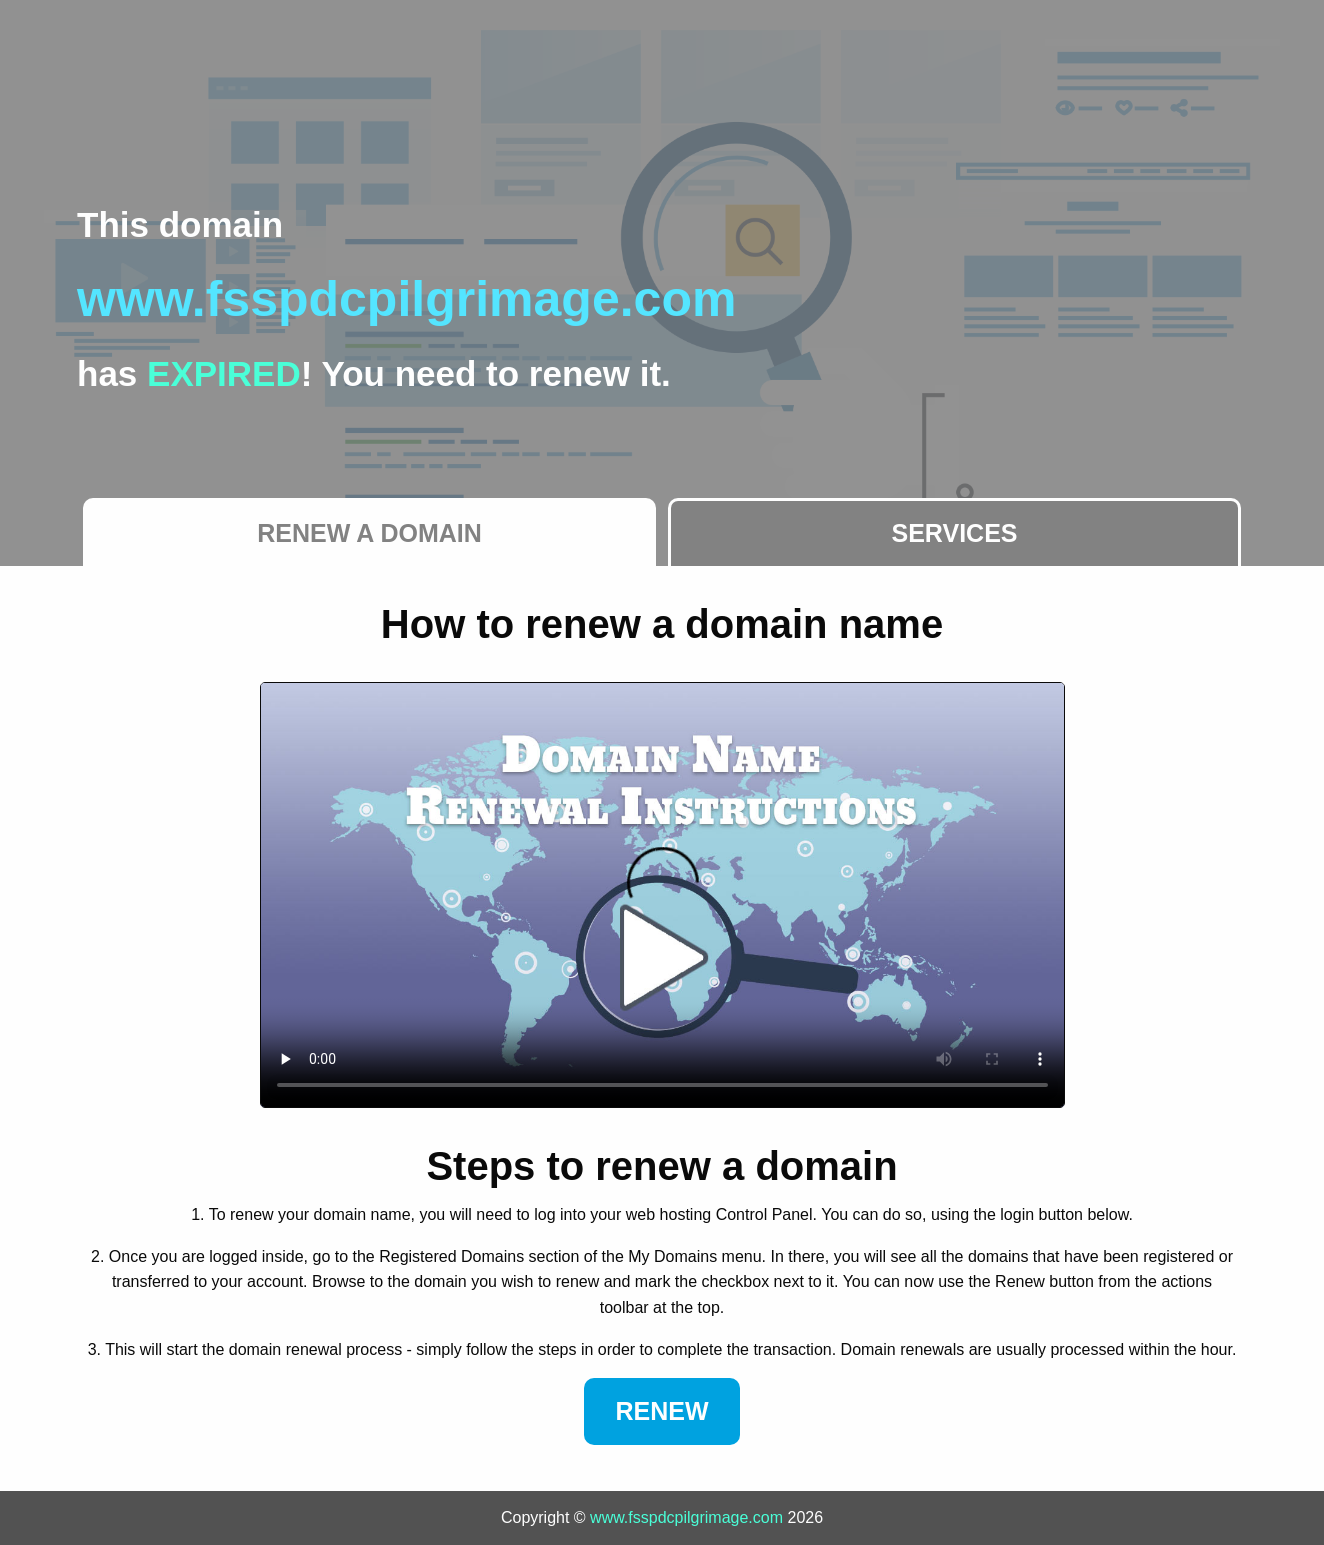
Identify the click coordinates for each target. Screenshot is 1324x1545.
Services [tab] (955, 533)
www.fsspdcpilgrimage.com (686, 1517)
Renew (661, 1411)
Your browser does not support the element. (662, 895)
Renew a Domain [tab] (369, 533)
